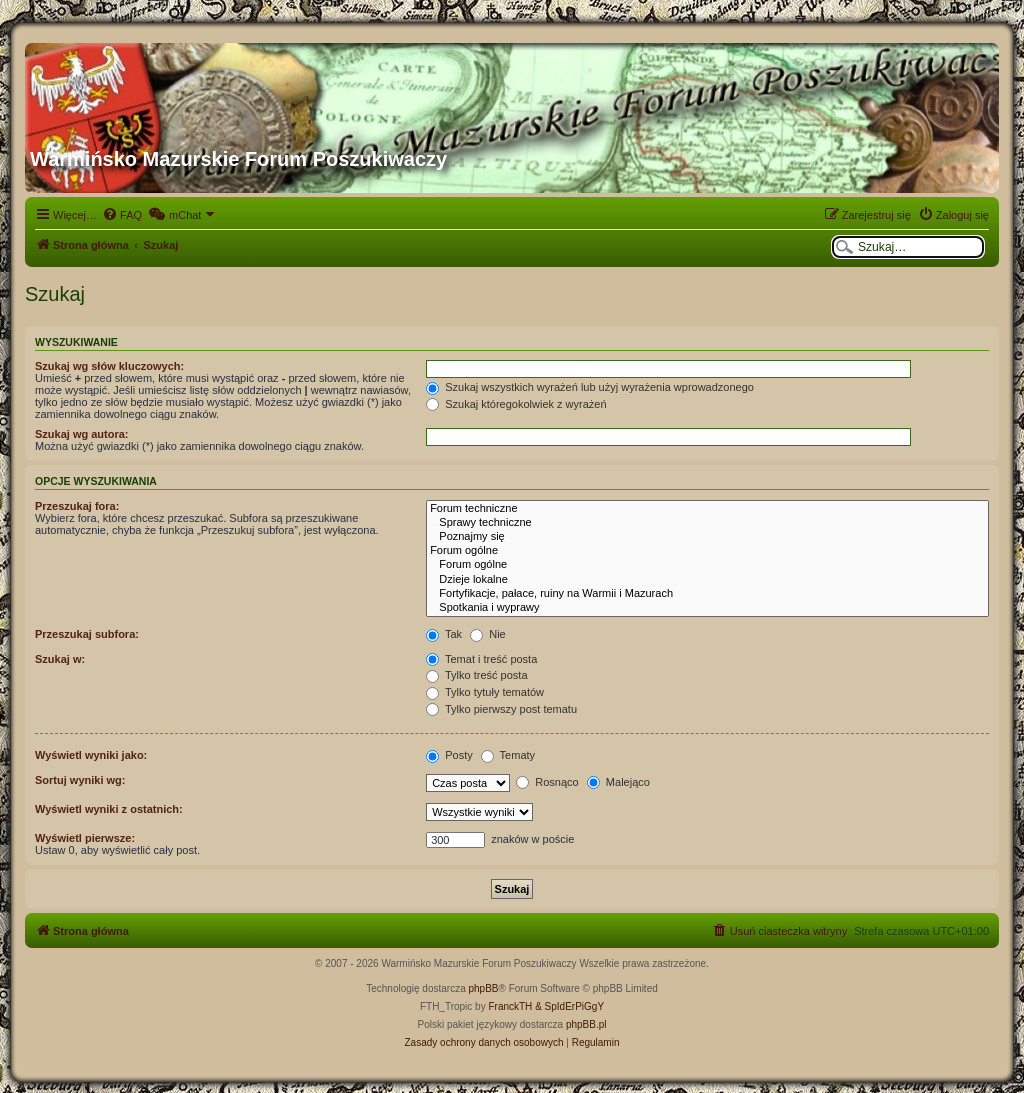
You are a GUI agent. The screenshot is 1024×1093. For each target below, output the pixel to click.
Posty (449, 755)
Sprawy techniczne (707, 523)
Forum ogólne (707, 551)
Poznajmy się (707, 537)
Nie (488, 634)
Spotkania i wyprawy (707, 608)
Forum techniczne (707, 509)
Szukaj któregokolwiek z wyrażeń (516, 404)
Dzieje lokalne (707, 580)
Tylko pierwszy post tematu (501, 709)
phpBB (484, 988)
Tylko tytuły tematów (485, 692)
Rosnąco (547, 782)
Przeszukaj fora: (77, 506)
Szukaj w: (60, 659)
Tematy (508, 755)
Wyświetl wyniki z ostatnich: (109, 809)
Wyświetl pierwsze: (85, 838)
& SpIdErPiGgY (569, 1006)
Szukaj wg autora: (82, 434)
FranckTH (510, 1006)
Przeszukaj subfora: (87, 634)
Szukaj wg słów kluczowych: (109, 366)
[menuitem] (122, 215)
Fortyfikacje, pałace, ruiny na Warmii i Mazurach (707, 594)
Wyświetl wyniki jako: (91, 755)
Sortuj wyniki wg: (80, 780)
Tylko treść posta (476, 675)
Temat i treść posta (481, 659)
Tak (444, 634)
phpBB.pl (586, 1024)
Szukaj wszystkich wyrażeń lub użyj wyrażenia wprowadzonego (590, 387)
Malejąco (618, 782)
